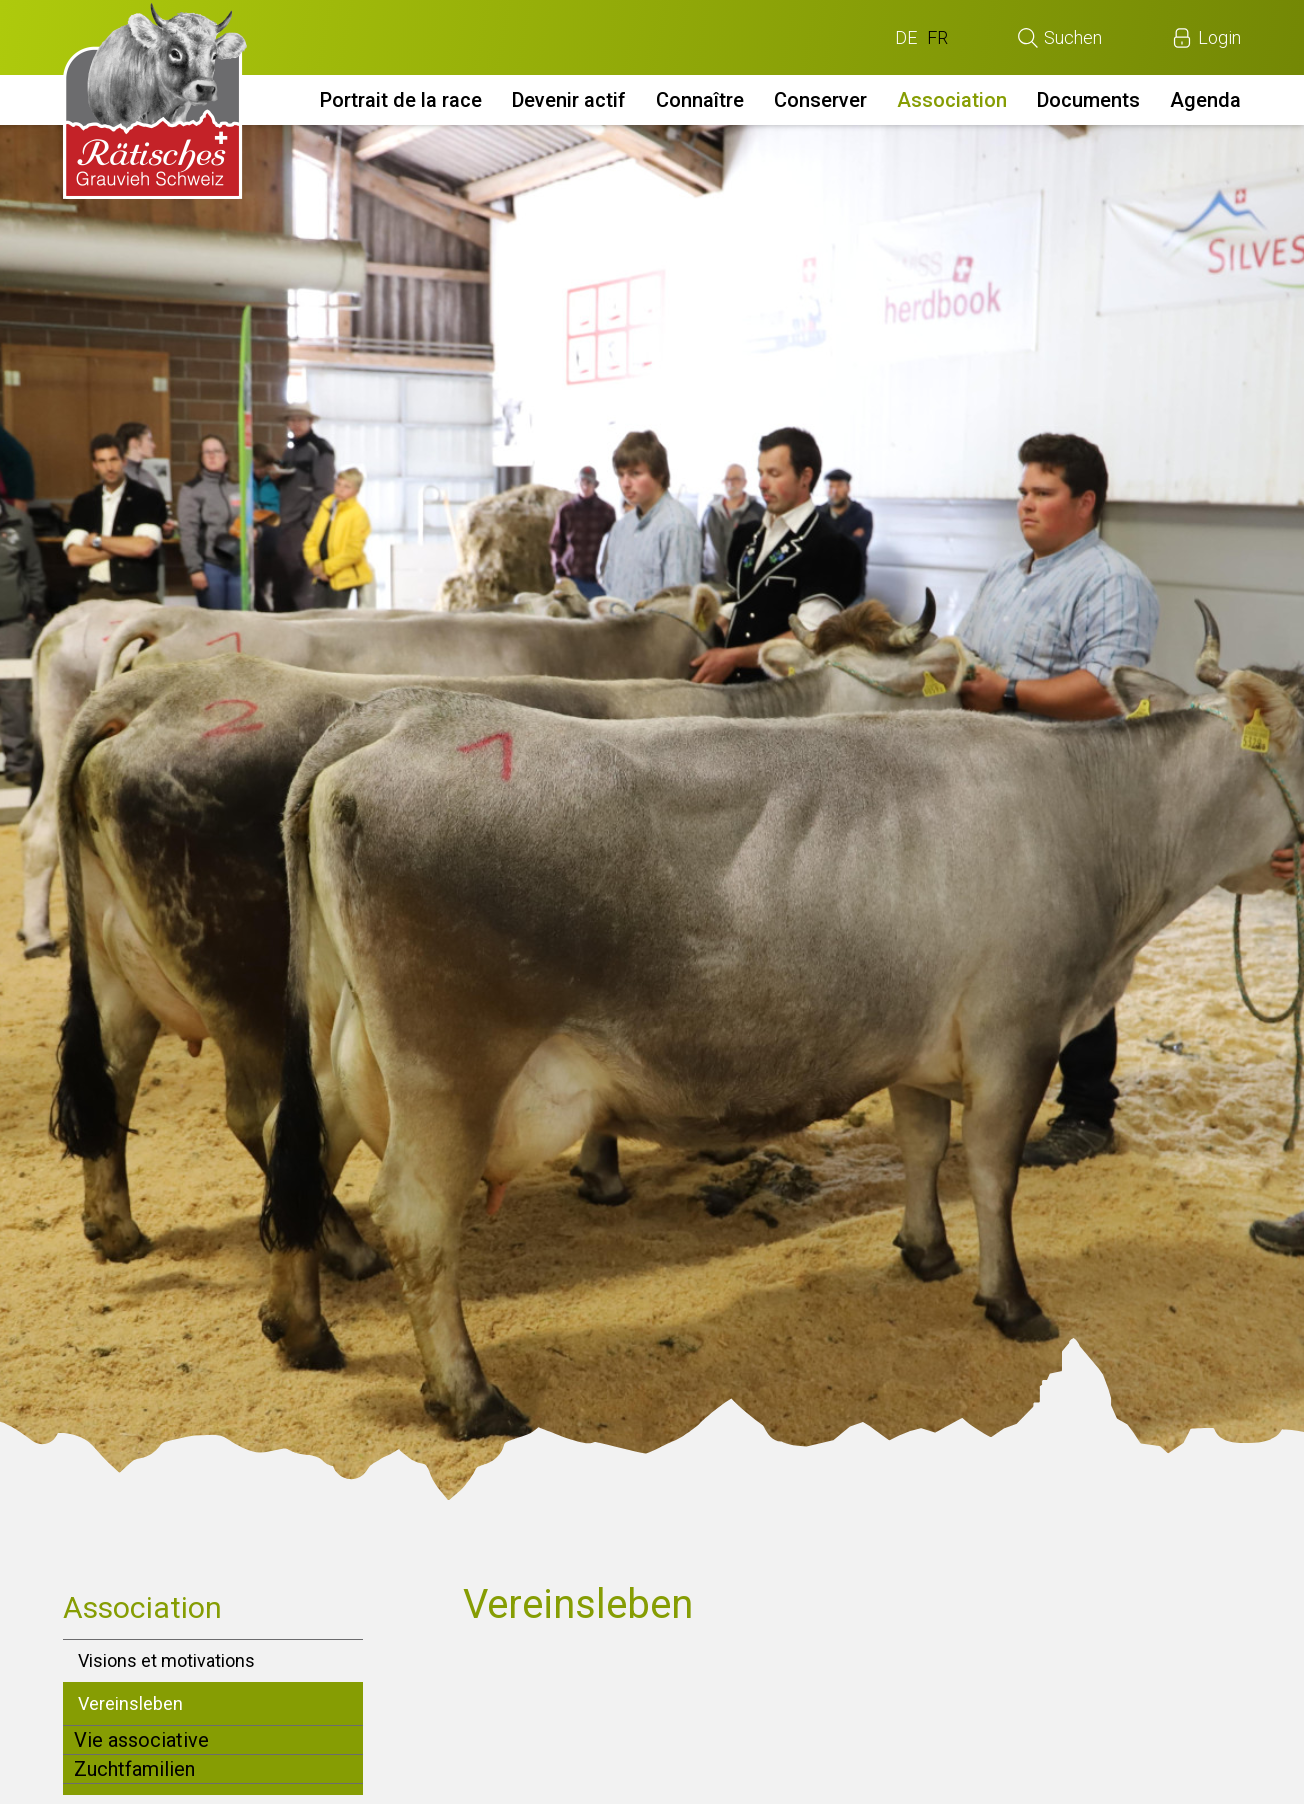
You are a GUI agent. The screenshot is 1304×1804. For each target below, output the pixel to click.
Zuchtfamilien (134, 1769)
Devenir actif (569, 100)
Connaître (700, 100)
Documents (1088, 100)
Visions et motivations (166, 1660)
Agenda (1205, 100)
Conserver (820, 100)
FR (937, 37)
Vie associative (141, 1740)
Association (952, 100)
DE (906, 37)
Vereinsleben (130, 1703)
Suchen (1073, 37)
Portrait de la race (401, 100)
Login (1219, 37)
